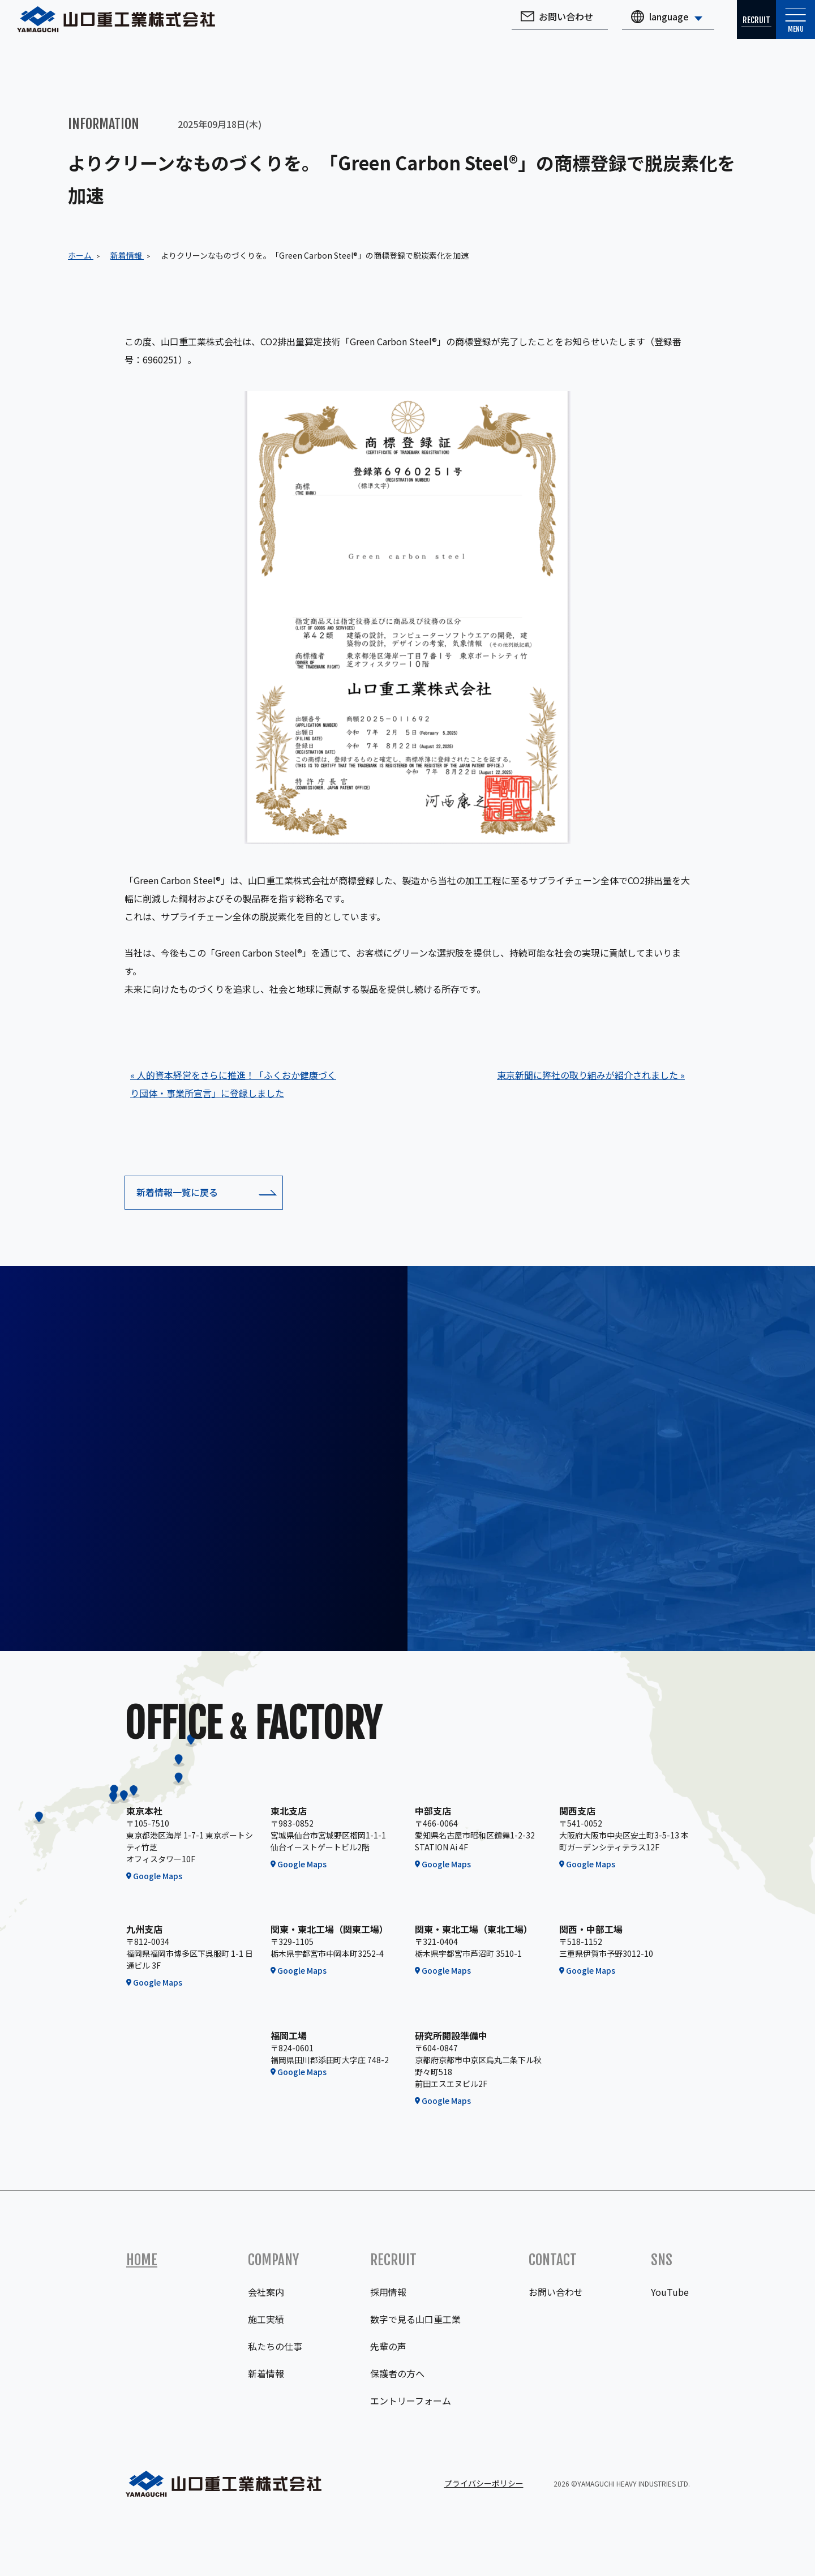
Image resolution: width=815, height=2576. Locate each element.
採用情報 (388, 2292)
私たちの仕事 (275, 2346)
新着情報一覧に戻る (177, 1192)
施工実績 (266, 2319)
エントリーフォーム (410, 2400)
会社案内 (266, 2292)
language (634, 25)
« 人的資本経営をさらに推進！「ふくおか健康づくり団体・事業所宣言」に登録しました (233, 1084)
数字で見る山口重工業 (415, 2319)
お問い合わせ (531, 25)
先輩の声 (388, 2346)
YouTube (670, 2292)
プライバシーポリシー (484, 2483)
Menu (787, 30)
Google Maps (157, 1875)
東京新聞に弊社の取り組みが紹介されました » (591, 1075)
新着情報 (266, 2373)
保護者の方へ (397, 2373)
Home (141, 2260)
